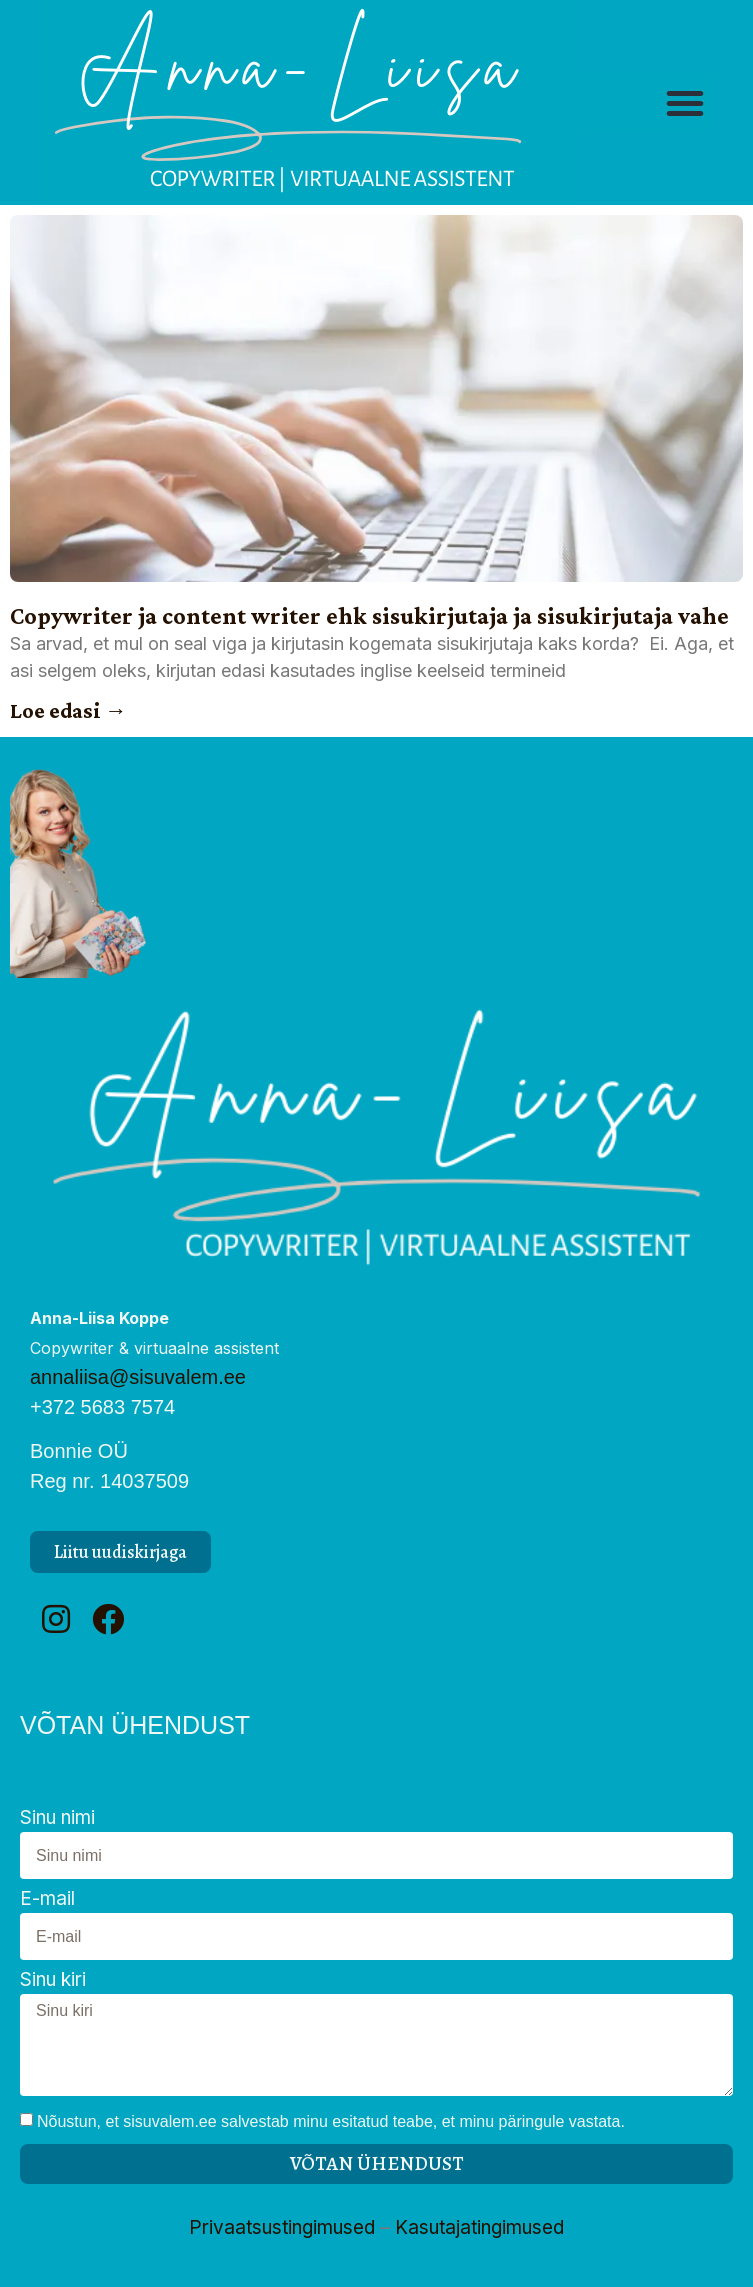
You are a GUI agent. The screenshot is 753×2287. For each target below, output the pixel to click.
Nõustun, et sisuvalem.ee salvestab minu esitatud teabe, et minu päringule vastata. (331, 2121)
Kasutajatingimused (479, 2227)
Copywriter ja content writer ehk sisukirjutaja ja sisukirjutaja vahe (369, 615)
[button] (685, 103)
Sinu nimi (57, 1818)
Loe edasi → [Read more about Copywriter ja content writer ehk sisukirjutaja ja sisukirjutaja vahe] (68, 710)
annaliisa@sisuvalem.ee (138, 1377)
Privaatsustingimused (282, 2227)
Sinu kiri (53, 1980)
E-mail (47, 1899)
